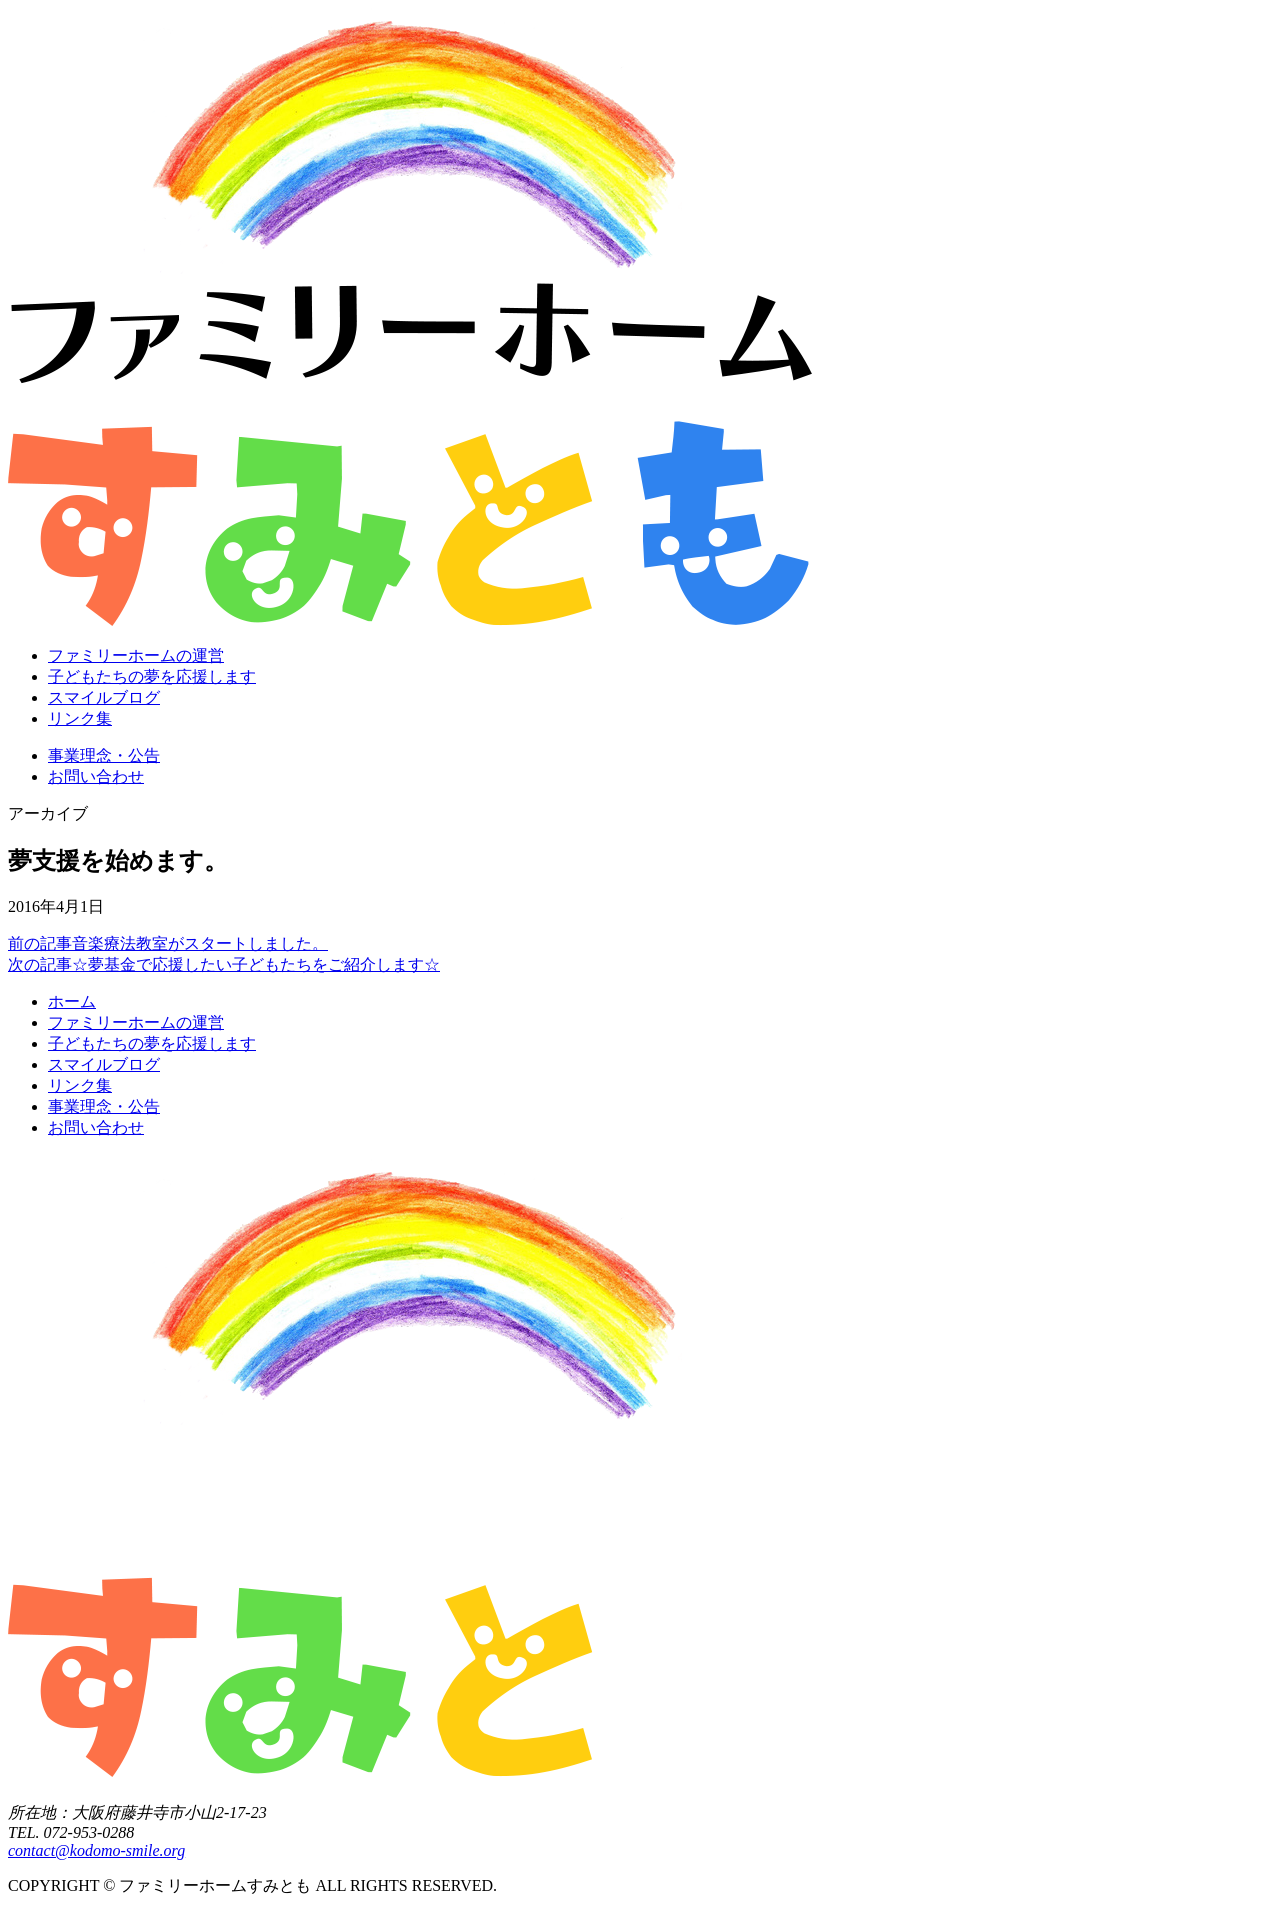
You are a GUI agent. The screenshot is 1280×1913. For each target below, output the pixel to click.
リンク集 (80, 718)
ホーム (72, 1001)
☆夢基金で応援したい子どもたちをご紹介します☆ (224, 964)
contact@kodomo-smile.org (96, 1850)
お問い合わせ (96, 776)
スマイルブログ (104, 697)
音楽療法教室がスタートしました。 (168, 943)
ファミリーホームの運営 (136, 655)
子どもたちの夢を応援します (152, 676)
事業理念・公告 (104, 755)
